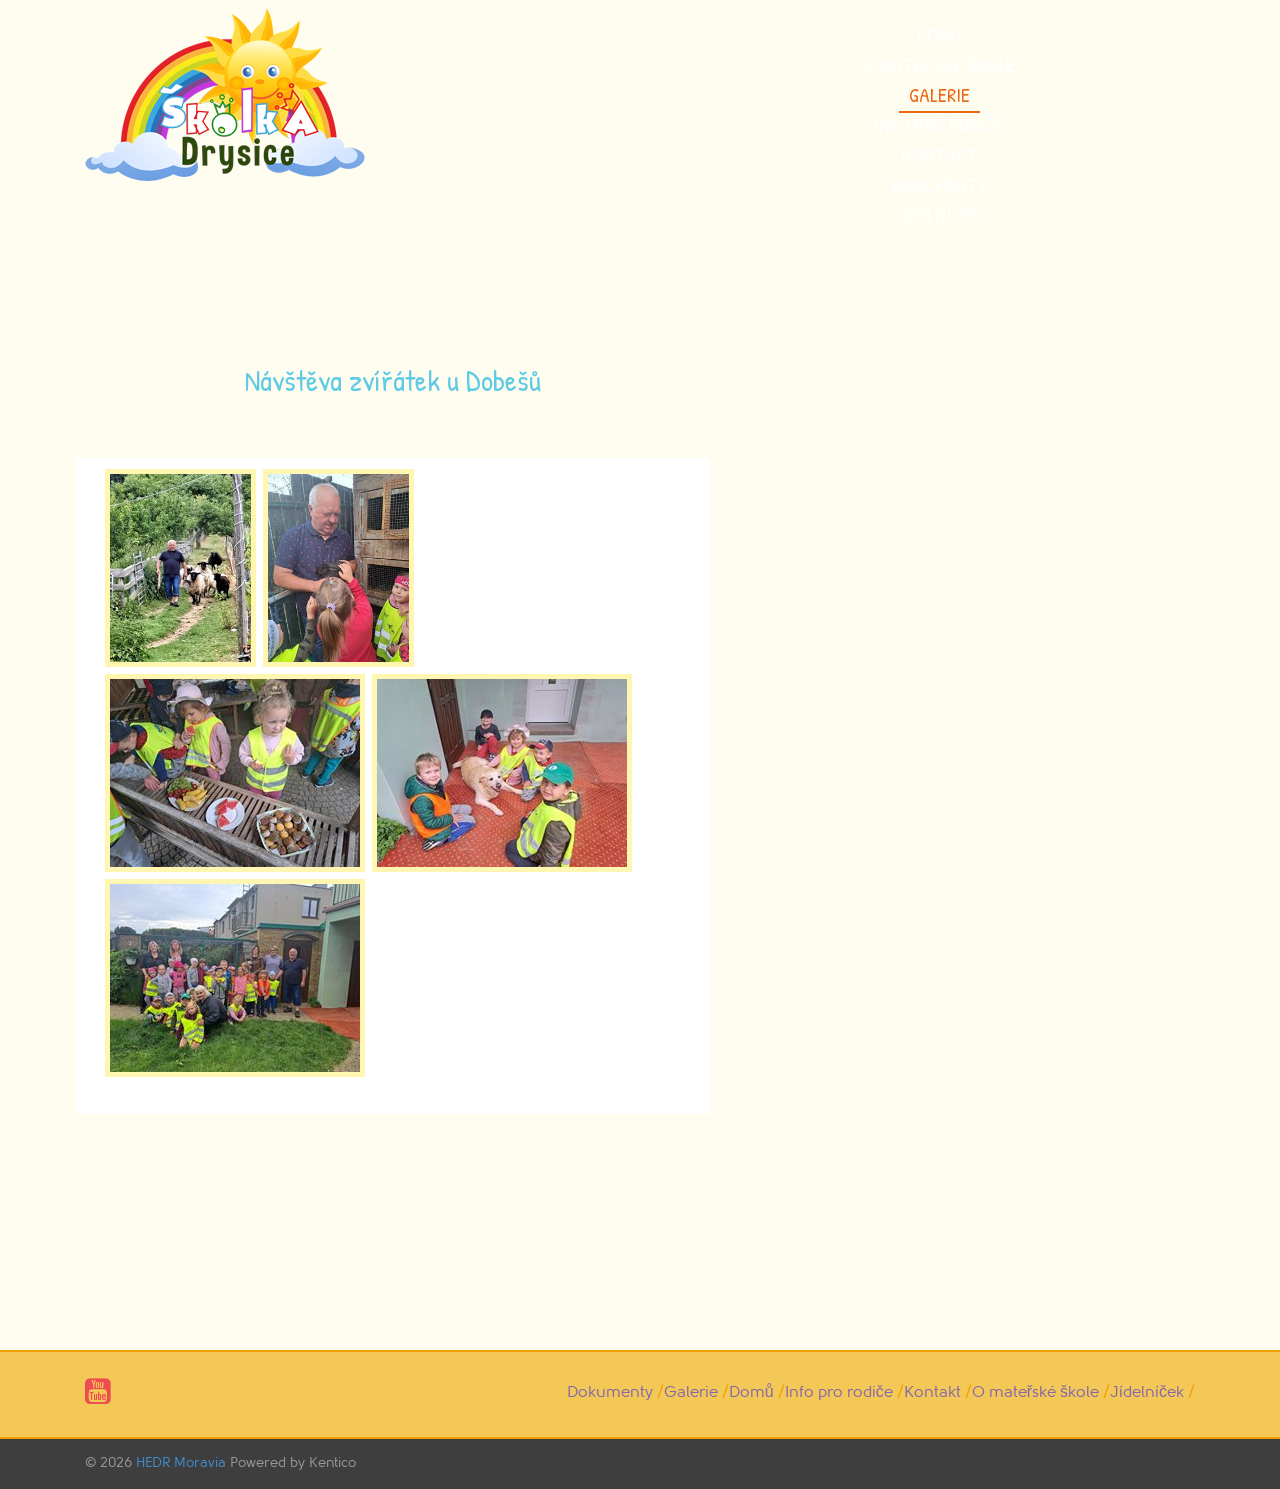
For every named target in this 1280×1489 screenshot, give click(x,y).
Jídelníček (939, 214)
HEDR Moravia (181, 1462)
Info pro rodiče (939, 124)
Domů (939, 34)
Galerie (939, 94)
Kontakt (939, 154)
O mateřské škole (939, 64)
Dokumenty (939, 184)
